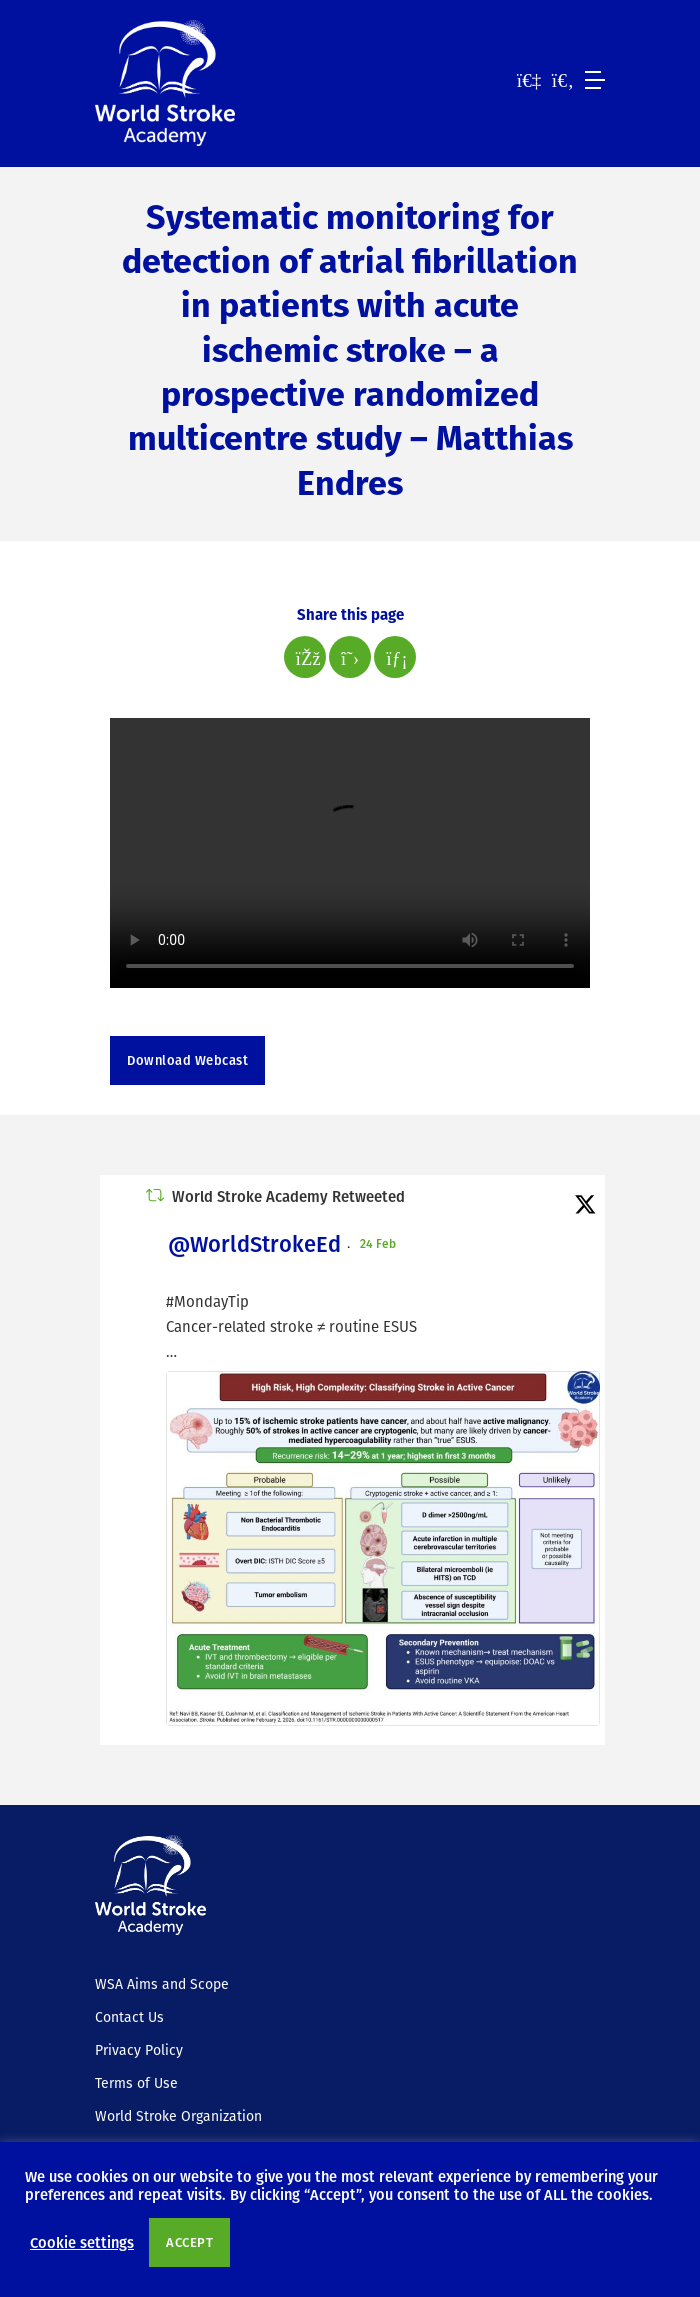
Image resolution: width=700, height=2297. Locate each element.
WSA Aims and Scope (162, 1984)
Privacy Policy (139, 2050)
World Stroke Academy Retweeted (288, 1196)
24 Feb (379, 1243)
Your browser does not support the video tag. (350, 853)
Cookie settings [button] (82, 2242)
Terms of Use (136, 2083)
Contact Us (129, 2017)
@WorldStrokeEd (254, 1243)
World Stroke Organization (178, 2116)
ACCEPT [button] (189, 2242)
